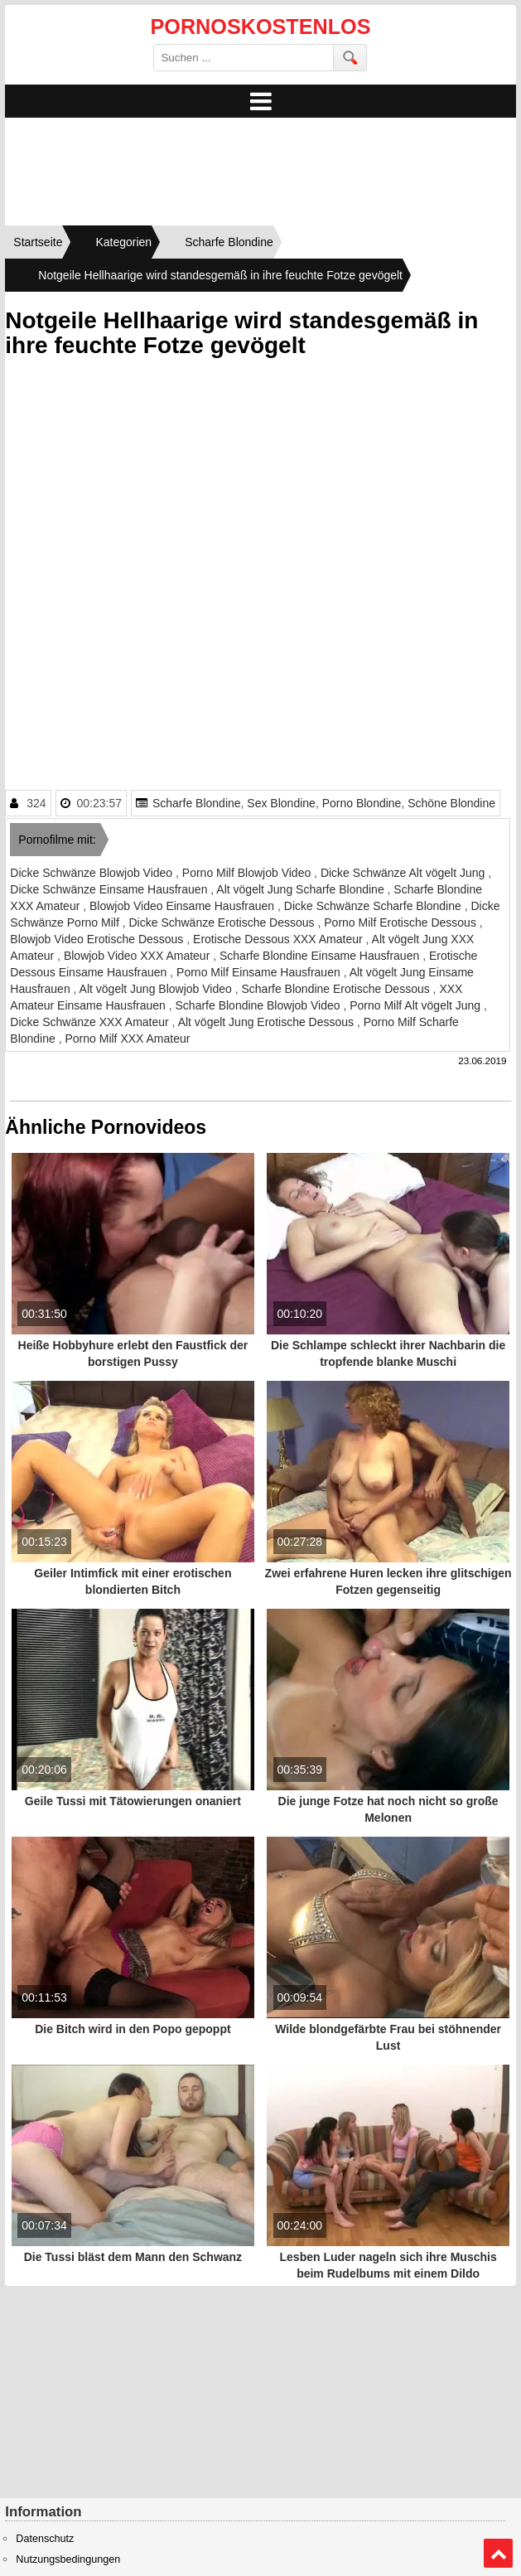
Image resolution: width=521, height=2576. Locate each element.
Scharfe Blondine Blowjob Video (260, 1005)
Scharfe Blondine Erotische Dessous (336, 988)
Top (498, 2554)
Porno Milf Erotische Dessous (402, 922)
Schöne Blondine (451, 803)
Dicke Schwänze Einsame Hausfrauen (110, 889)
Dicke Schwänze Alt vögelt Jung (404, 872)
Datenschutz (45, 2539)
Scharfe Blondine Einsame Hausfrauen (320, 955)
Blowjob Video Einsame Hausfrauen (183, 906)
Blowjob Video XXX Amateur (138, 955)
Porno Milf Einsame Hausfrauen (260, 972)
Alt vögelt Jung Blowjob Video (157, 988)
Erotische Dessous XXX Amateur (279, 939)
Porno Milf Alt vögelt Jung (417, 1005)
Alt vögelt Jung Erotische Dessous (267, 1022)
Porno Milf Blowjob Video (248, 872)
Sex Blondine (281, 803)
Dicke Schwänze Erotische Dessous (222, 922)
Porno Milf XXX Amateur (127, 1038)
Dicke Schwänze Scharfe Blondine (374, 906)
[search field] (243, 57)
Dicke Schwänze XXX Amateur (90, 1022)
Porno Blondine (362, 803)
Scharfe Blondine (196, 803)
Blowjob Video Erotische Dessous (98, 939)
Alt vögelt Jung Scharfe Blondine (301, 889)
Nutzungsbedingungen (68, 2559)
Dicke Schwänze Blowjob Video (93, 872)
